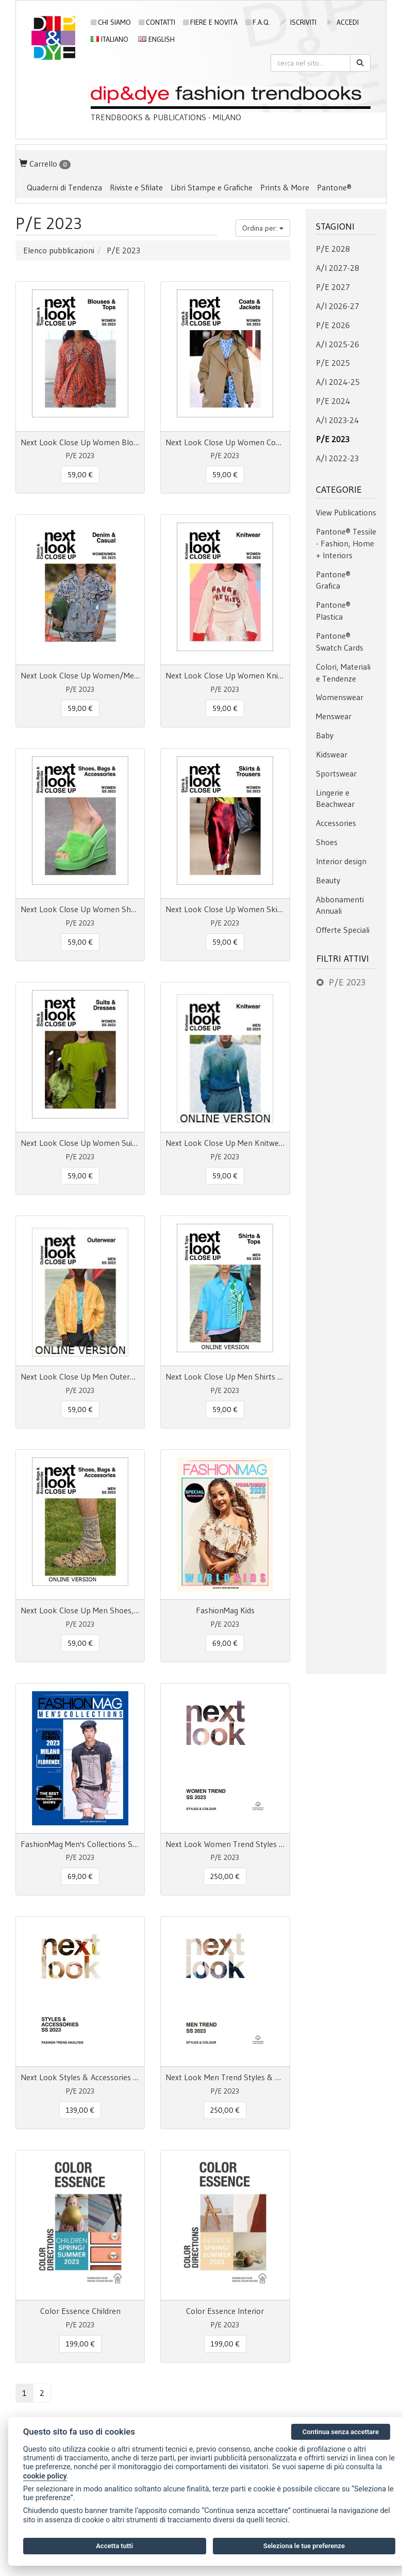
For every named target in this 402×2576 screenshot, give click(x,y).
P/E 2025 (333, 363)
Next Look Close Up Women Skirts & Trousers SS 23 (224, 909)
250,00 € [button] (225, 1876)
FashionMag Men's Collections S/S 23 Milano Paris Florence (80, 1844)
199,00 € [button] (80, 2343)
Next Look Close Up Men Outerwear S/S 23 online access (80, 1376)
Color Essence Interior (225, 2311)
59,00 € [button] (80, 474)
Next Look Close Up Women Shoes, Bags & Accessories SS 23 (80, 909)
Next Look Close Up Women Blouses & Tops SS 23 (80, 442)
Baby (324, 735)
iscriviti (298, 22)
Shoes (327, 842)
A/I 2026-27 (337, 306)
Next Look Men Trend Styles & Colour (224, 2077)
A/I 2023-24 (337, 420)
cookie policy (45, 2476)
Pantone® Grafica (333, 580)
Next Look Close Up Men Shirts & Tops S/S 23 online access (224, 1376)
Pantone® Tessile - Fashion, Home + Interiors (346, 543)
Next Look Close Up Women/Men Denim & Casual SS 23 (80, 675)
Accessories (336, 823)
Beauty (328, 880)
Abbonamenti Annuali (340, 905)
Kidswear (331, 754)
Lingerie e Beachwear (335, 798)
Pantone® (334, 187)
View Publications (346, 512)
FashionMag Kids (225, 1610)
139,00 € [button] (80, 2110)
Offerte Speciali (343, 930)
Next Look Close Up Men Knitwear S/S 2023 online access (224, 1143)
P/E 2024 (333, 401)
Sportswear (336, 773)
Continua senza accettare (341, 2432)
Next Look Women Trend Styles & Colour (224, 1844)
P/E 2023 (332, 439)
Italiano (109, 39)
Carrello (45, 163)
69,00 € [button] (225, 1643)
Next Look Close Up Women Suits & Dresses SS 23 (80, 1143)
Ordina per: (262, 228)
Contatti (157, 22)
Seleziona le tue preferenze (304, 2546)
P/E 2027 (333, 287)
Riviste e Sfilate (136, 187)
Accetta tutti (114, 2546)
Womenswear (339, 697)
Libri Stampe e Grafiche (212, 187)
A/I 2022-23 (337, 458)
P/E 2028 (333, 249)
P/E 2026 (333, 325)
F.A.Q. (257, 22)
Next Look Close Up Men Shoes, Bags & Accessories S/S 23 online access (80, 1610)
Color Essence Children (80, 2311)
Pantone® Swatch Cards (339, 641)
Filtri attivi (342, 958)
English (156, 39)
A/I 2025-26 (337, 344)
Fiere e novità (210, 22)
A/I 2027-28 (337, 268)
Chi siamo (111, 22)
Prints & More (284, 187)
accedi (342, 22)
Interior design (341, 861)
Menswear (333, 716)
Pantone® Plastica (333, 611)
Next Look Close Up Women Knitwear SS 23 (224, 675)
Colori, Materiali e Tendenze (343, 672)
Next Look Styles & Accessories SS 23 (80, 2077)
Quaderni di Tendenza (64, 187)
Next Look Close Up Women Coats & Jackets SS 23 (224, 442)
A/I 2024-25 (338, 382)
